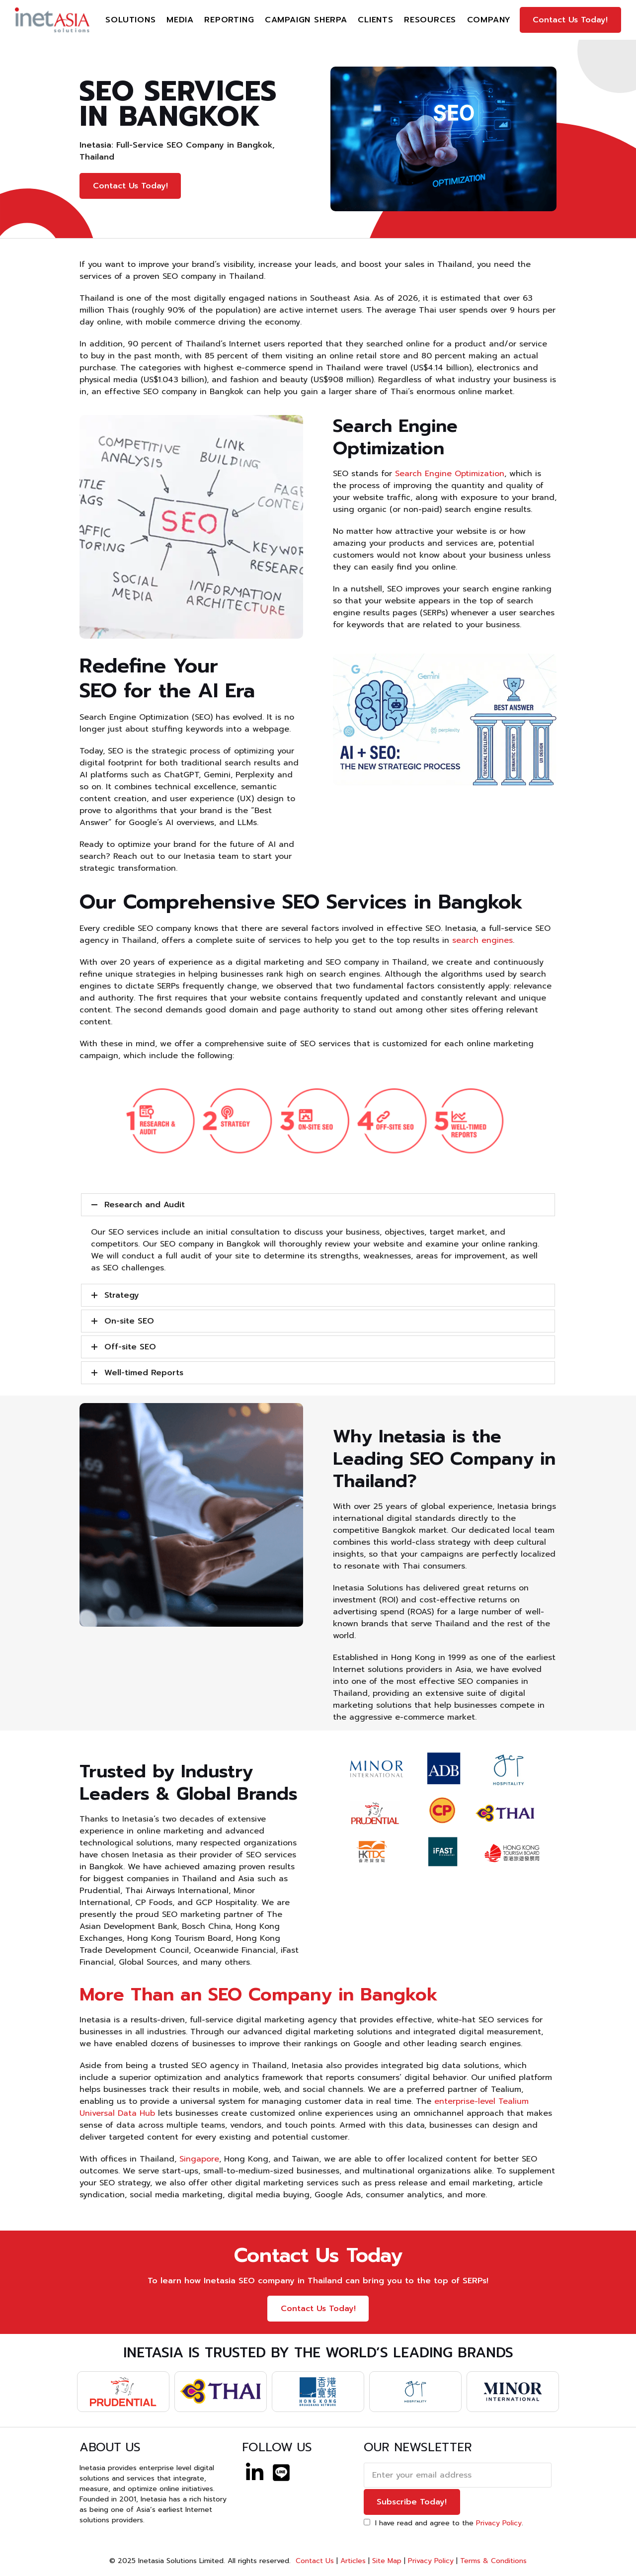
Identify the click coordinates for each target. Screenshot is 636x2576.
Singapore (199, 2159)
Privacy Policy (499, 2523)
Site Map (386, 2561)
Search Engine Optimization (449, 474)
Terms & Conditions (493, 2561)
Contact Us (313, 2561)
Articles (353, 2561)
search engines (482, 940)
